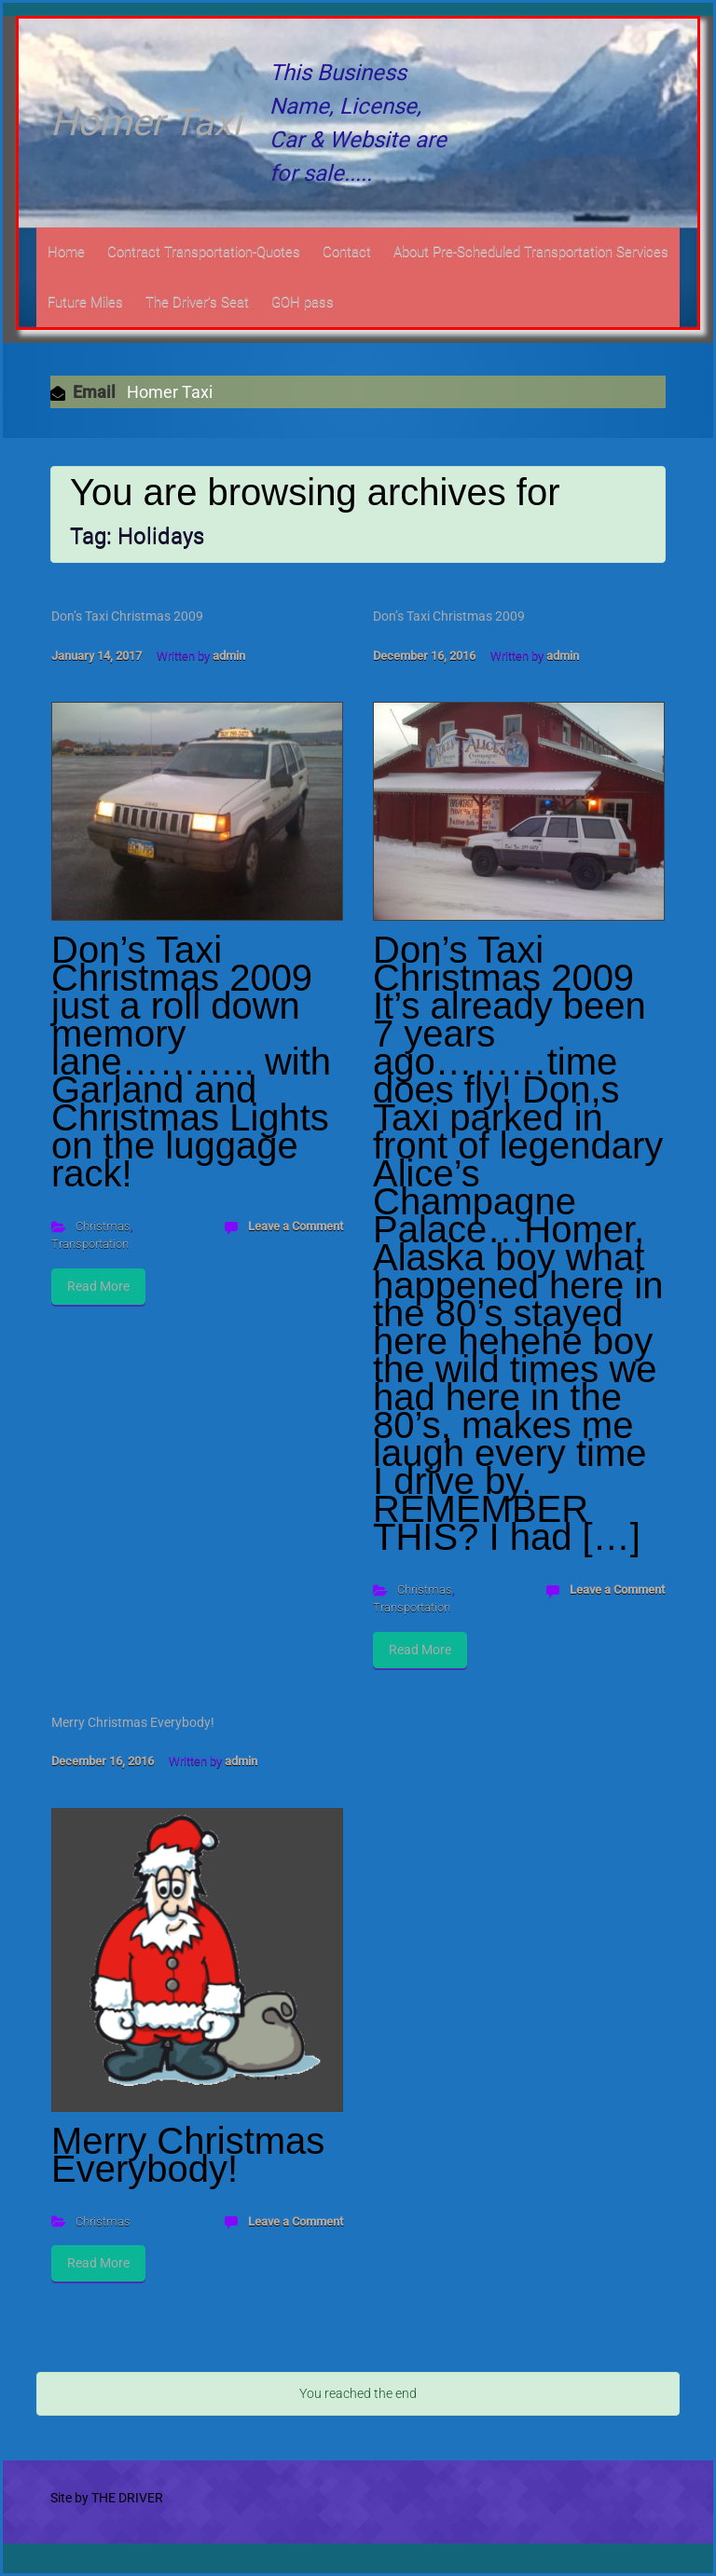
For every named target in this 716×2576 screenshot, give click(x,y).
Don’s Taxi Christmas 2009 (127, 616)
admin (229, 656)
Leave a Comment (295, 1226)
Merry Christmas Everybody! (132, 1722)
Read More (98, 1286)
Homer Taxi (145, 122)
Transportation (90, 1244)
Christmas (103, 1226)
